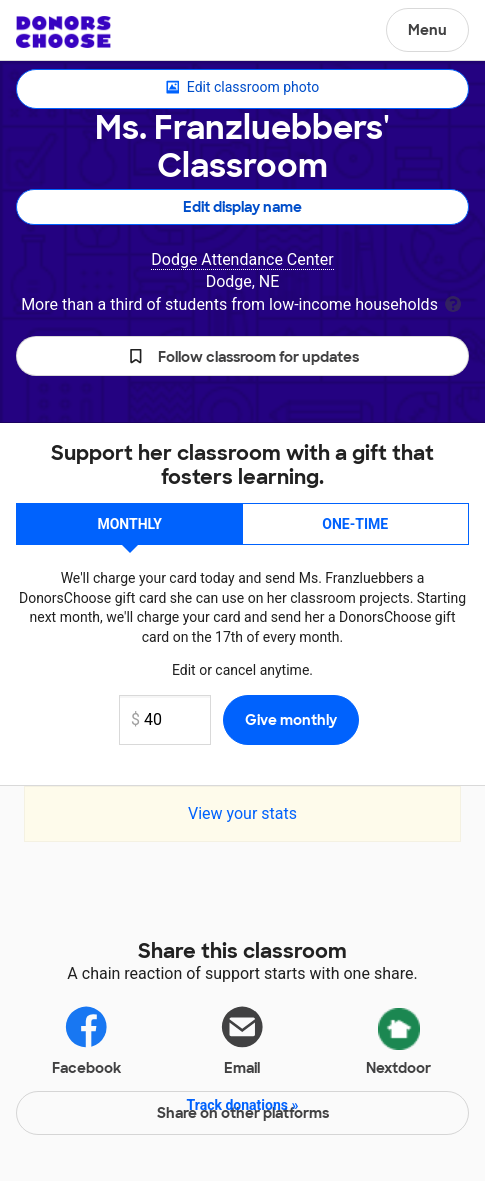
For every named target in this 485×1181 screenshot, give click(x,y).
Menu (427, 30)
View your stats (242, 813)
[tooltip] (453, 302)
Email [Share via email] (242, 1039)
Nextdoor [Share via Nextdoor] (398, 1038)
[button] (242, 356)
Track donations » (243, 1105)
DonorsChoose (63, 32)
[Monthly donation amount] (165, 720)
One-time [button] (355, 524)
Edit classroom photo (242, 88)
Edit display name (242, 207)
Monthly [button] (129, 524)
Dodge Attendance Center (242, 259)
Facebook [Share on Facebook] (86, 1039)
